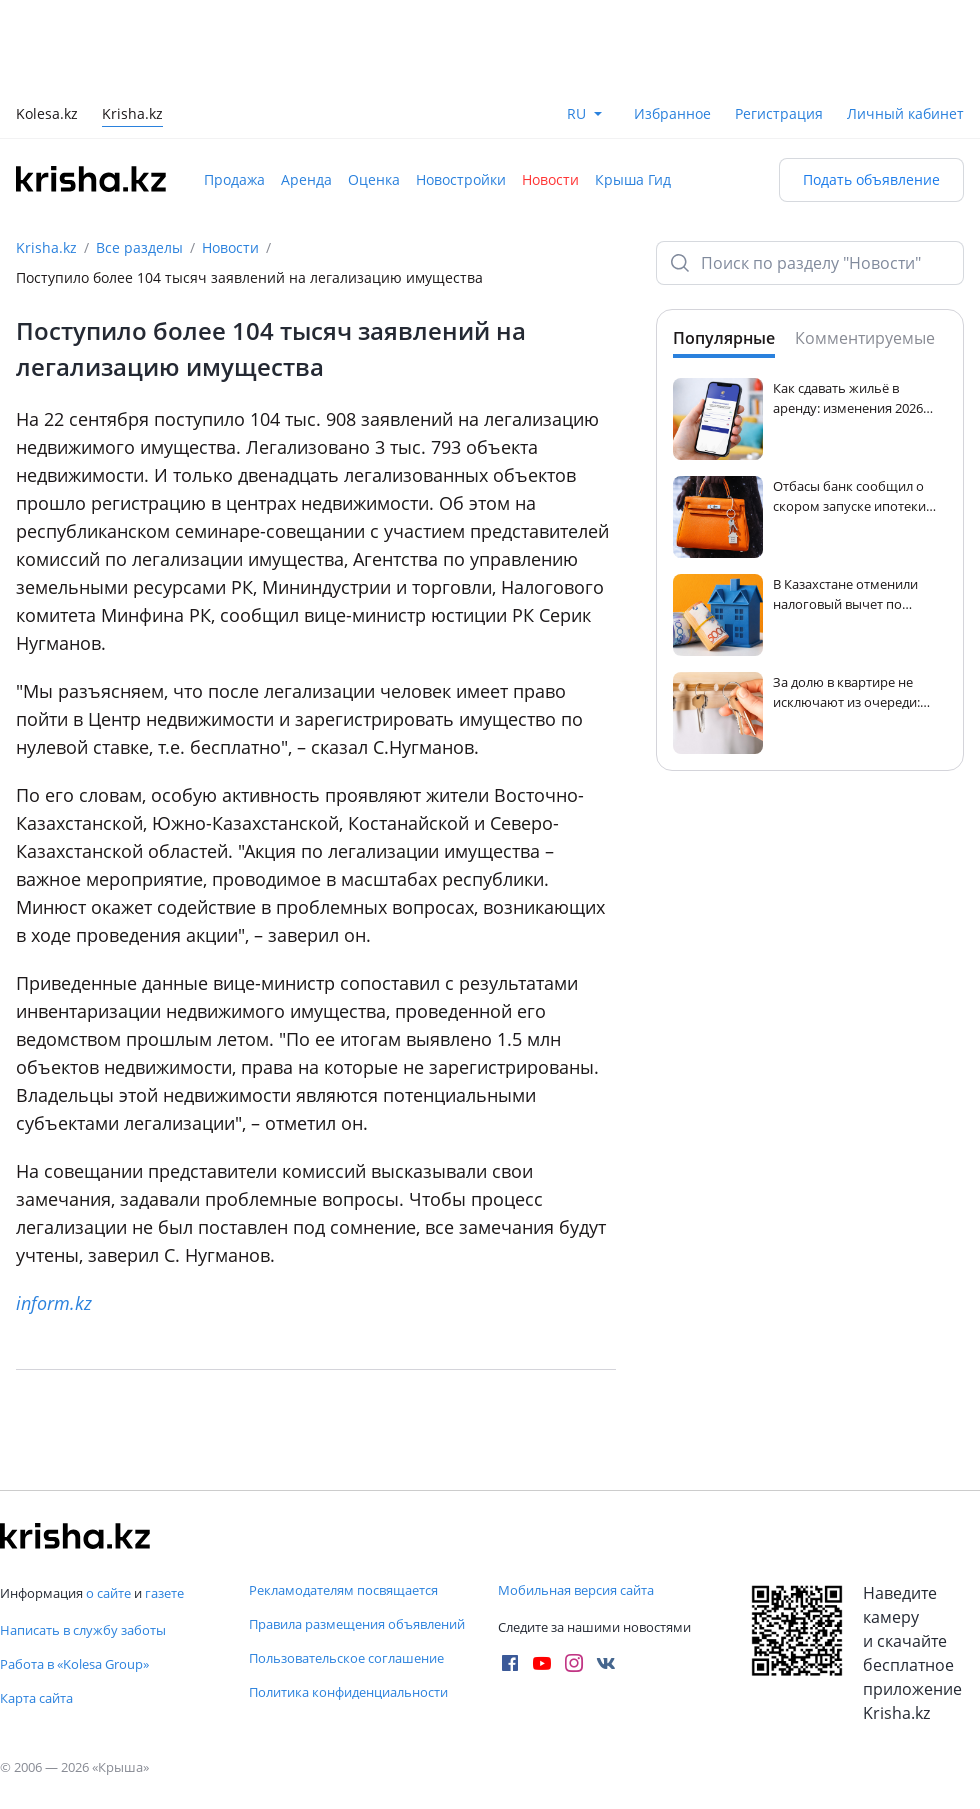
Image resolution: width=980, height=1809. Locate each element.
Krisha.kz (46, 247)
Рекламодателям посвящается (343, 1590)
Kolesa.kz (47, 115)
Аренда (306, 179)
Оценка (374, 179)
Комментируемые (865, 338)
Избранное (672, 113)
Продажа (234, 179)
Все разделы (139, 247)
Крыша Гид (633, 179)
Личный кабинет (905, 113)
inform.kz (54, 1303)
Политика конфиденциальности (348, 1692)
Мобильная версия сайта (576, 1590)
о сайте (108, 1593)
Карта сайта (36, 1698)
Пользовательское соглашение (346, 1658)
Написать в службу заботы (83, 1630)
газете (164, 1593)
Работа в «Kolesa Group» (74, 1664)
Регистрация (779, 113)
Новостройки (461, 179)
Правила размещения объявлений (357, 1624)
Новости (550, 179)
